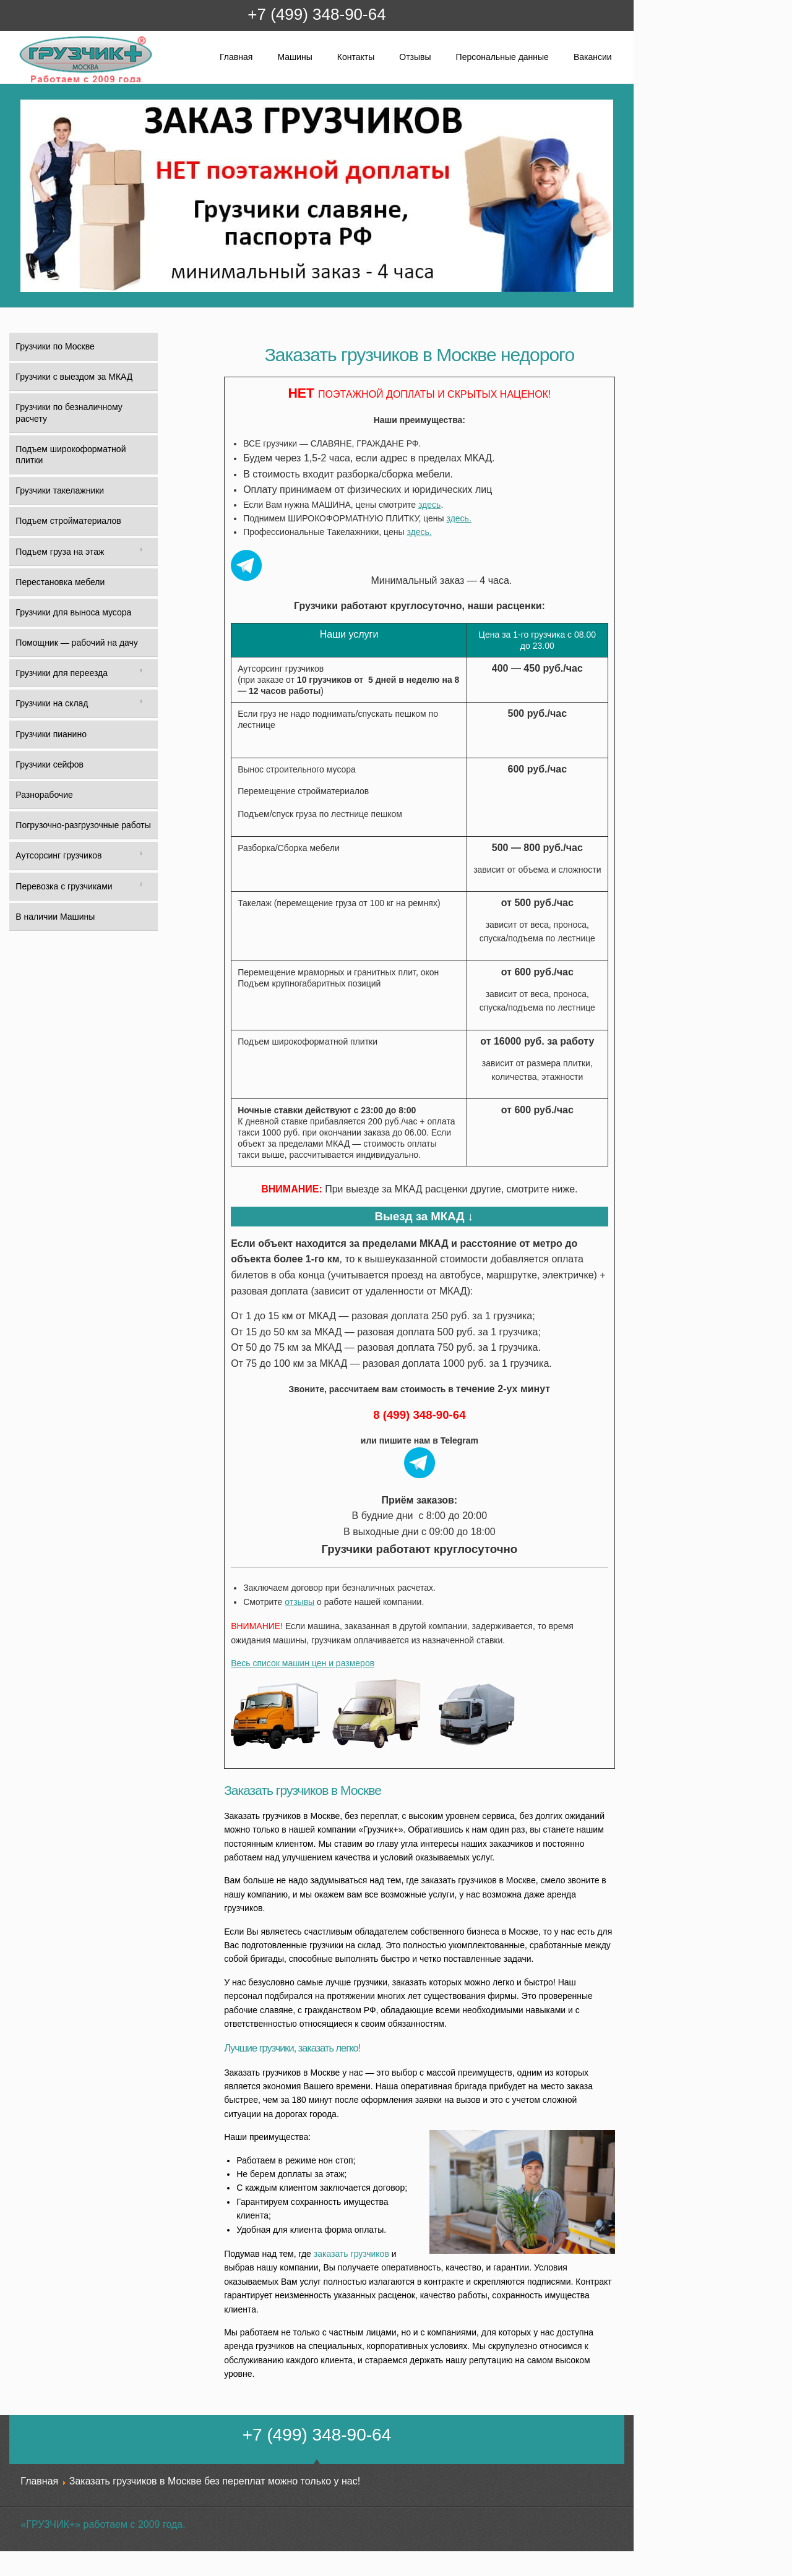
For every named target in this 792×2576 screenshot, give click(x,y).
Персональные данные (502, 57)
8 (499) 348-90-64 (419, 1414)
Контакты (355, 57)
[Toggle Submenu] (141, 551)
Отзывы (415, 57)
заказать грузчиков (351, 2254)
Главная (236, 57)
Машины (294, 57)
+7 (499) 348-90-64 (316, 14)
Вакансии (593, 57)
